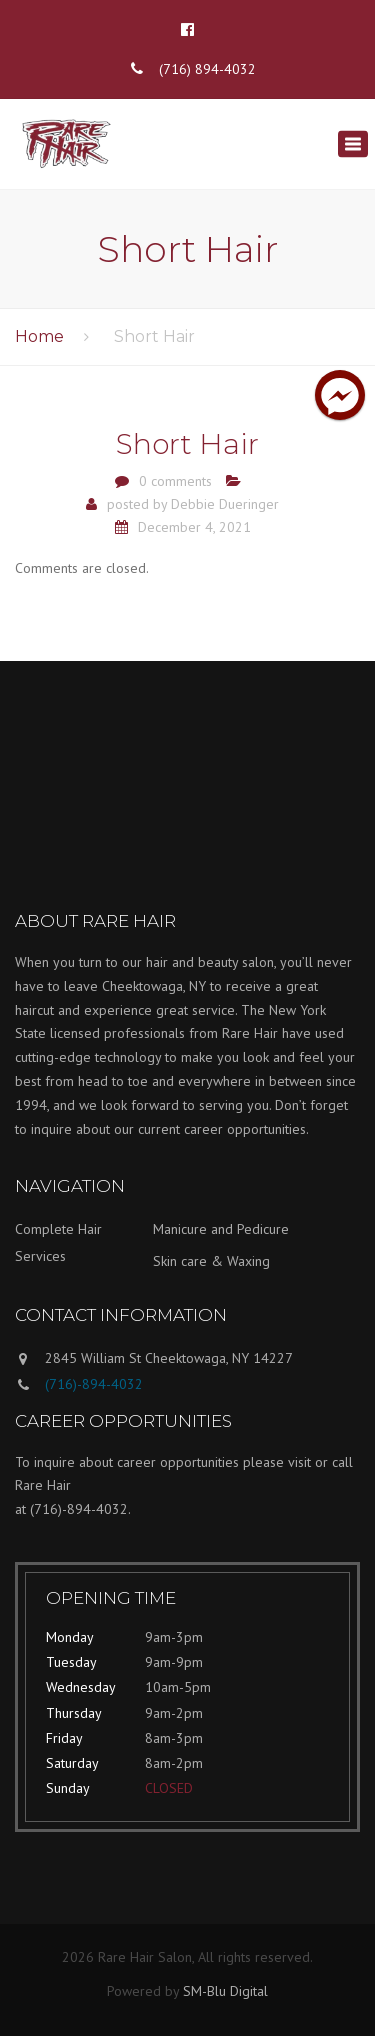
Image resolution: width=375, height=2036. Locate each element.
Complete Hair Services (58, 1242)
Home (39, 336)
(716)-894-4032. (80, 1509)
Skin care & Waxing (211, 1261)
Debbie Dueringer (225, 504)
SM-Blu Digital (225, 1991)
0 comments (175, 481)
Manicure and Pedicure (221, 1229)
